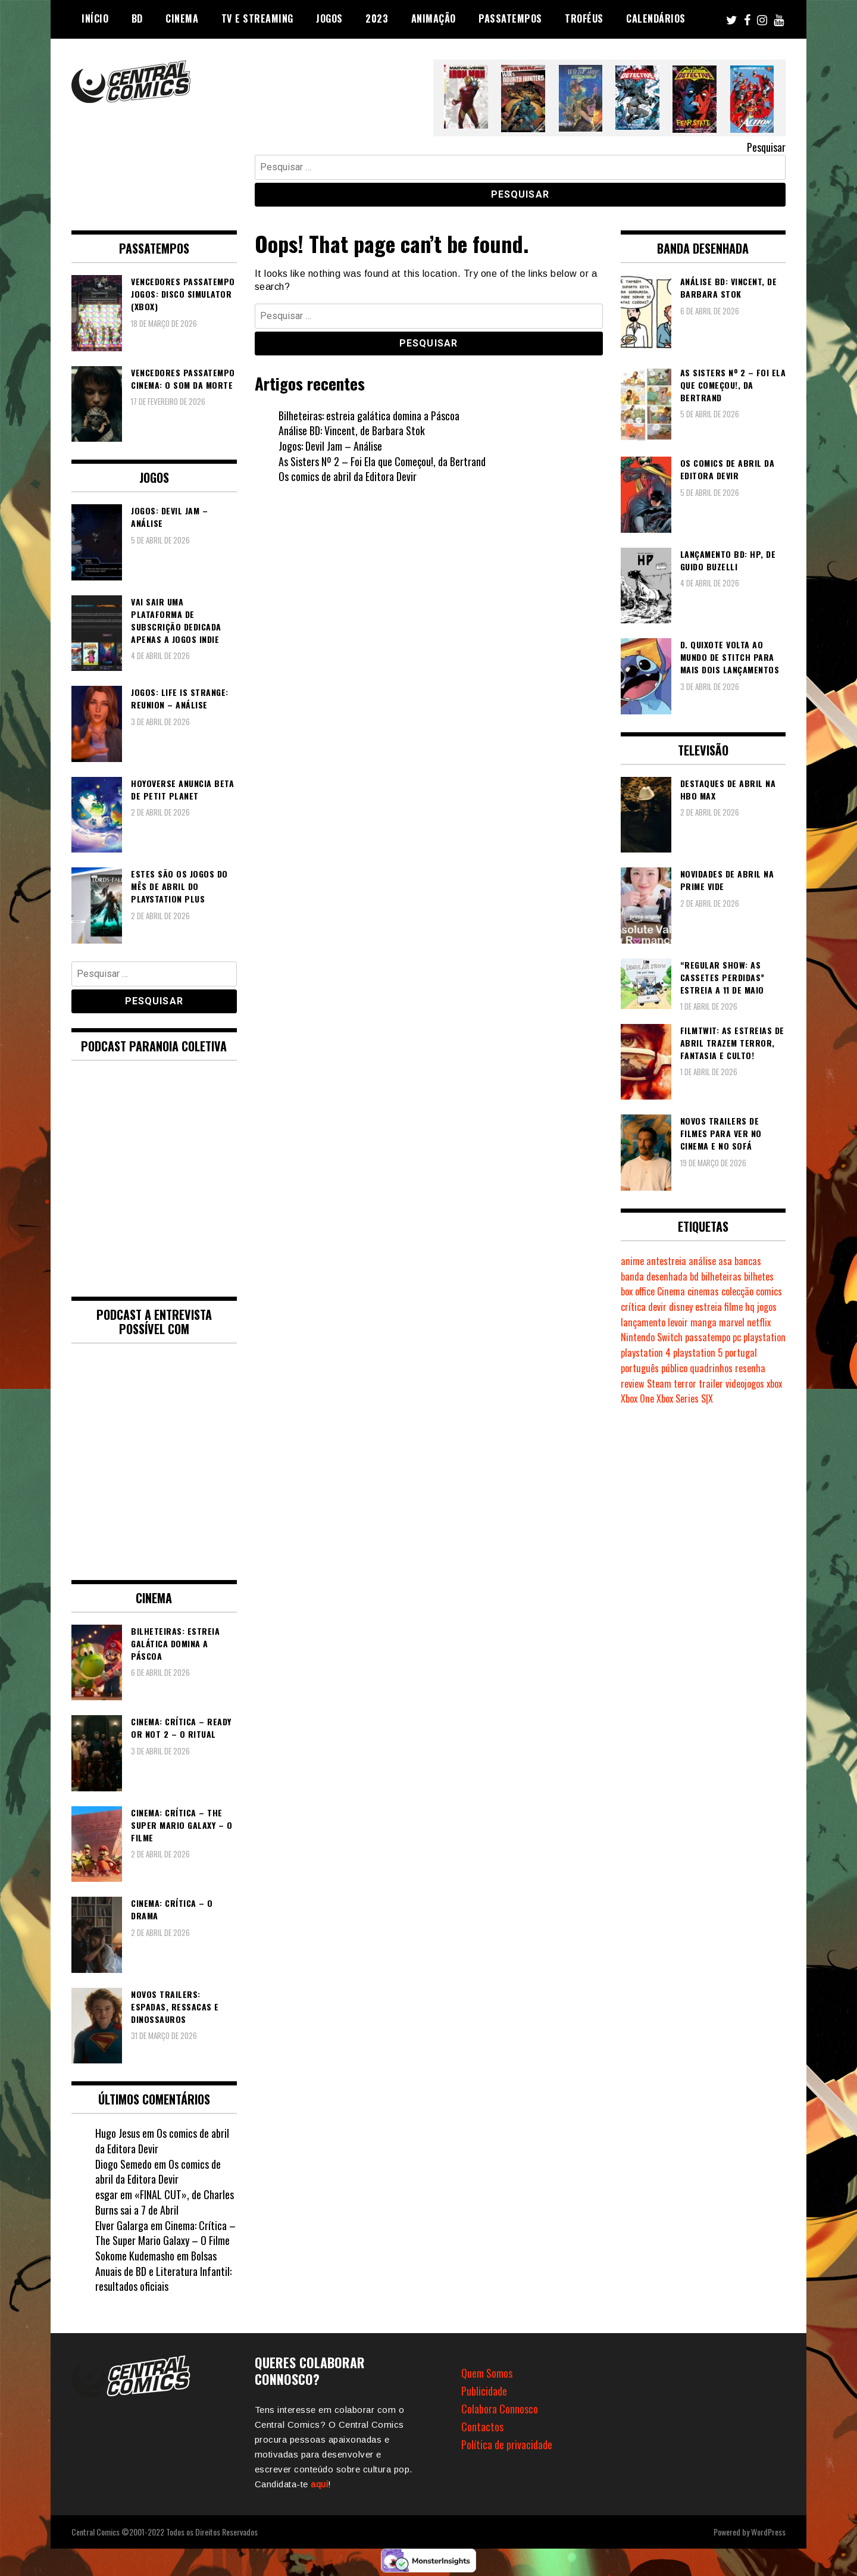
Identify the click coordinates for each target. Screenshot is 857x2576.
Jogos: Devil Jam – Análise (330, 446)
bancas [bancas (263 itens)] (747, 1261)
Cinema (181, 18)
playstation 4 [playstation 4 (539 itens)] (646, 1352)
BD (137, 18)
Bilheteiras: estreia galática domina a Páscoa (369, 415)
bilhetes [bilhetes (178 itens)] (759, 1276)
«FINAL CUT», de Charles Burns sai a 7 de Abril (164, 2202)
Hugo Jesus (117, 2133)
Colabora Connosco (499, 2408)
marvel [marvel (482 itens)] (732, 1322)
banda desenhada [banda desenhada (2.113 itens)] (654, 1276)
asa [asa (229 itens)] (725, 1261)
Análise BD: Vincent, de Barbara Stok (352, 430)
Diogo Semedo (123, 2164)
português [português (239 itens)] (640, 1368)
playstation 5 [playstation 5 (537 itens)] (697, 1352)
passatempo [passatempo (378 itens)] (707, 1337)
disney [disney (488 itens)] (681, 1307)
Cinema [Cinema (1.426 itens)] (671, 1291)
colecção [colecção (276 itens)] (737, 1291)
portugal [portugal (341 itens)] (741, 1352)
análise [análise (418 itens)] (702, 1261)
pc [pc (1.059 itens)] (737, 1337)
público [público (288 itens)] (674, 1368)
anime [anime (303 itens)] (632, 1261)
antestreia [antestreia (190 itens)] (666, 1261)
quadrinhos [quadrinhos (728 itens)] (711, 1368)
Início (95, 18)
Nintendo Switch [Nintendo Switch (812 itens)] (652, 1337)
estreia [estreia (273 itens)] (708, 1307)
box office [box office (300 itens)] (638, 1291)
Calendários (656, 18)
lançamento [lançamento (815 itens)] (643, 1322)
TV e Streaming (257, 18)
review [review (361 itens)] (633, 1383)
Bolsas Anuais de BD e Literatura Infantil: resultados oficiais (163, 2271)
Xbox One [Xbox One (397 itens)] (637, 1398)
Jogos (329, 18)
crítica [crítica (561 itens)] (633, 1307)
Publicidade (484, 2391)
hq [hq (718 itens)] (750, 1307)
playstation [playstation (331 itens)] (764, 1337)
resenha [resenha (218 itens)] (750, 1368)
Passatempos (510, 18)
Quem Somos (486, 2373)
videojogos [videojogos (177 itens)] (744, 1383)
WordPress (768, 2531)
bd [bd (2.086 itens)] (694, 1276)
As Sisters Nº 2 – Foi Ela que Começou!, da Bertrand (382, 461)
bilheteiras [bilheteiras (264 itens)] (721, 1276)
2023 (376, 18)
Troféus (584, 18)
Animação (433, 18)
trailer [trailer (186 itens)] (711, 1383)
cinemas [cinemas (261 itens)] (703, 1291)
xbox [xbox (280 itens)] (774, 1383)
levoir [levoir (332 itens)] (678, 1322)
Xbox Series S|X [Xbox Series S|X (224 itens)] (684, 1398)
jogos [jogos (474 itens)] (767, 1307)
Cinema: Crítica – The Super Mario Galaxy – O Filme (165, 2233)
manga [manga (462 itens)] (703, 1322)
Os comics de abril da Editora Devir (348, 476)
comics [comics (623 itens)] (769, 1291)
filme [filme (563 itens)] (733, 1307)
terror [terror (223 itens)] (685, 1383)
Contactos (482, 2426)
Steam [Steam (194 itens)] (659, 1383)
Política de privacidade (506, 2444)
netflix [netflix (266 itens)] (759, 1322)
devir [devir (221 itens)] (657, 1307)
